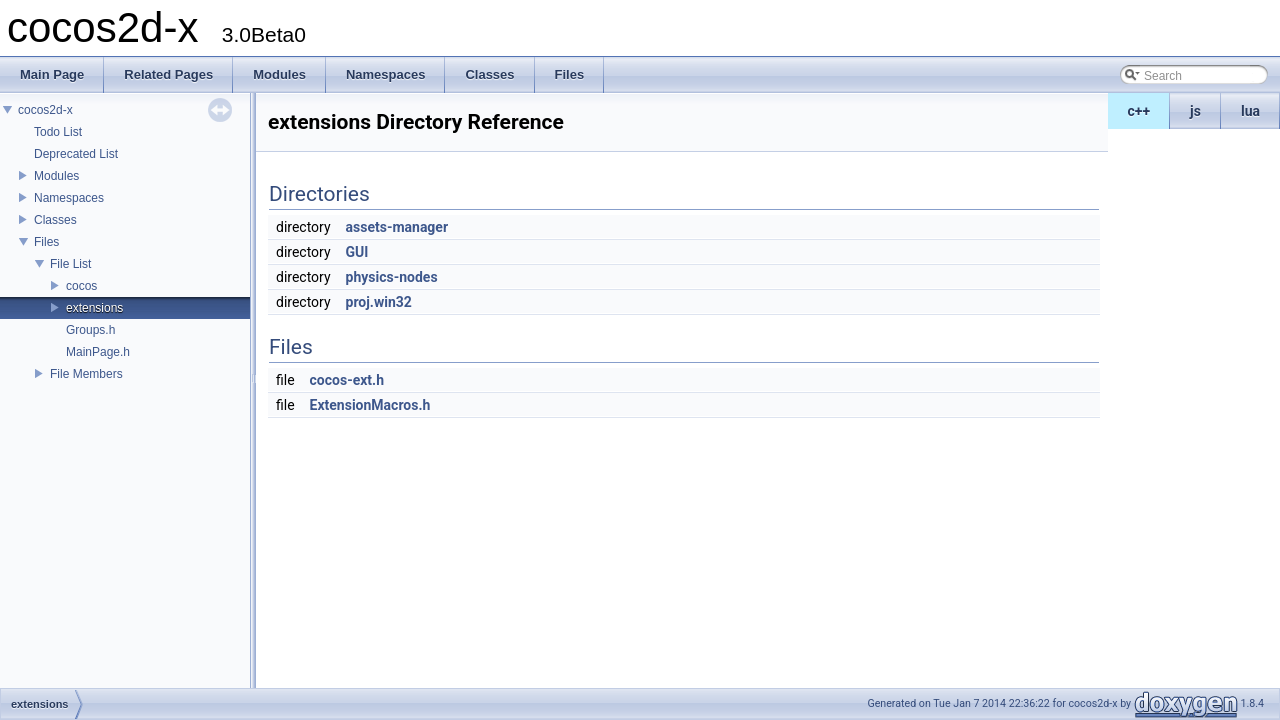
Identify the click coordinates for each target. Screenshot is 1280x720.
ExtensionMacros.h (370, 405)
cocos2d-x (45, 110)
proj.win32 (379, 302)
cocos (81, 286)
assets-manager (397, 227)
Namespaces (69, 198)
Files (46, 242)
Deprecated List (76, 154)
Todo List (58, 132)
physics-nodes (392, 277)
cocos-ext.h (347, 380)
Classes (55, 220)
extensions (94, 308)
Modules (56, 176)
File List (70, 264)
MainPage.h (98, 352)
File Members (86, 374)
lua (1250, 111)
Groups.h (90, 330)
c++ (1139, 111)
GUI (357, 252)
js (1195, 111)
